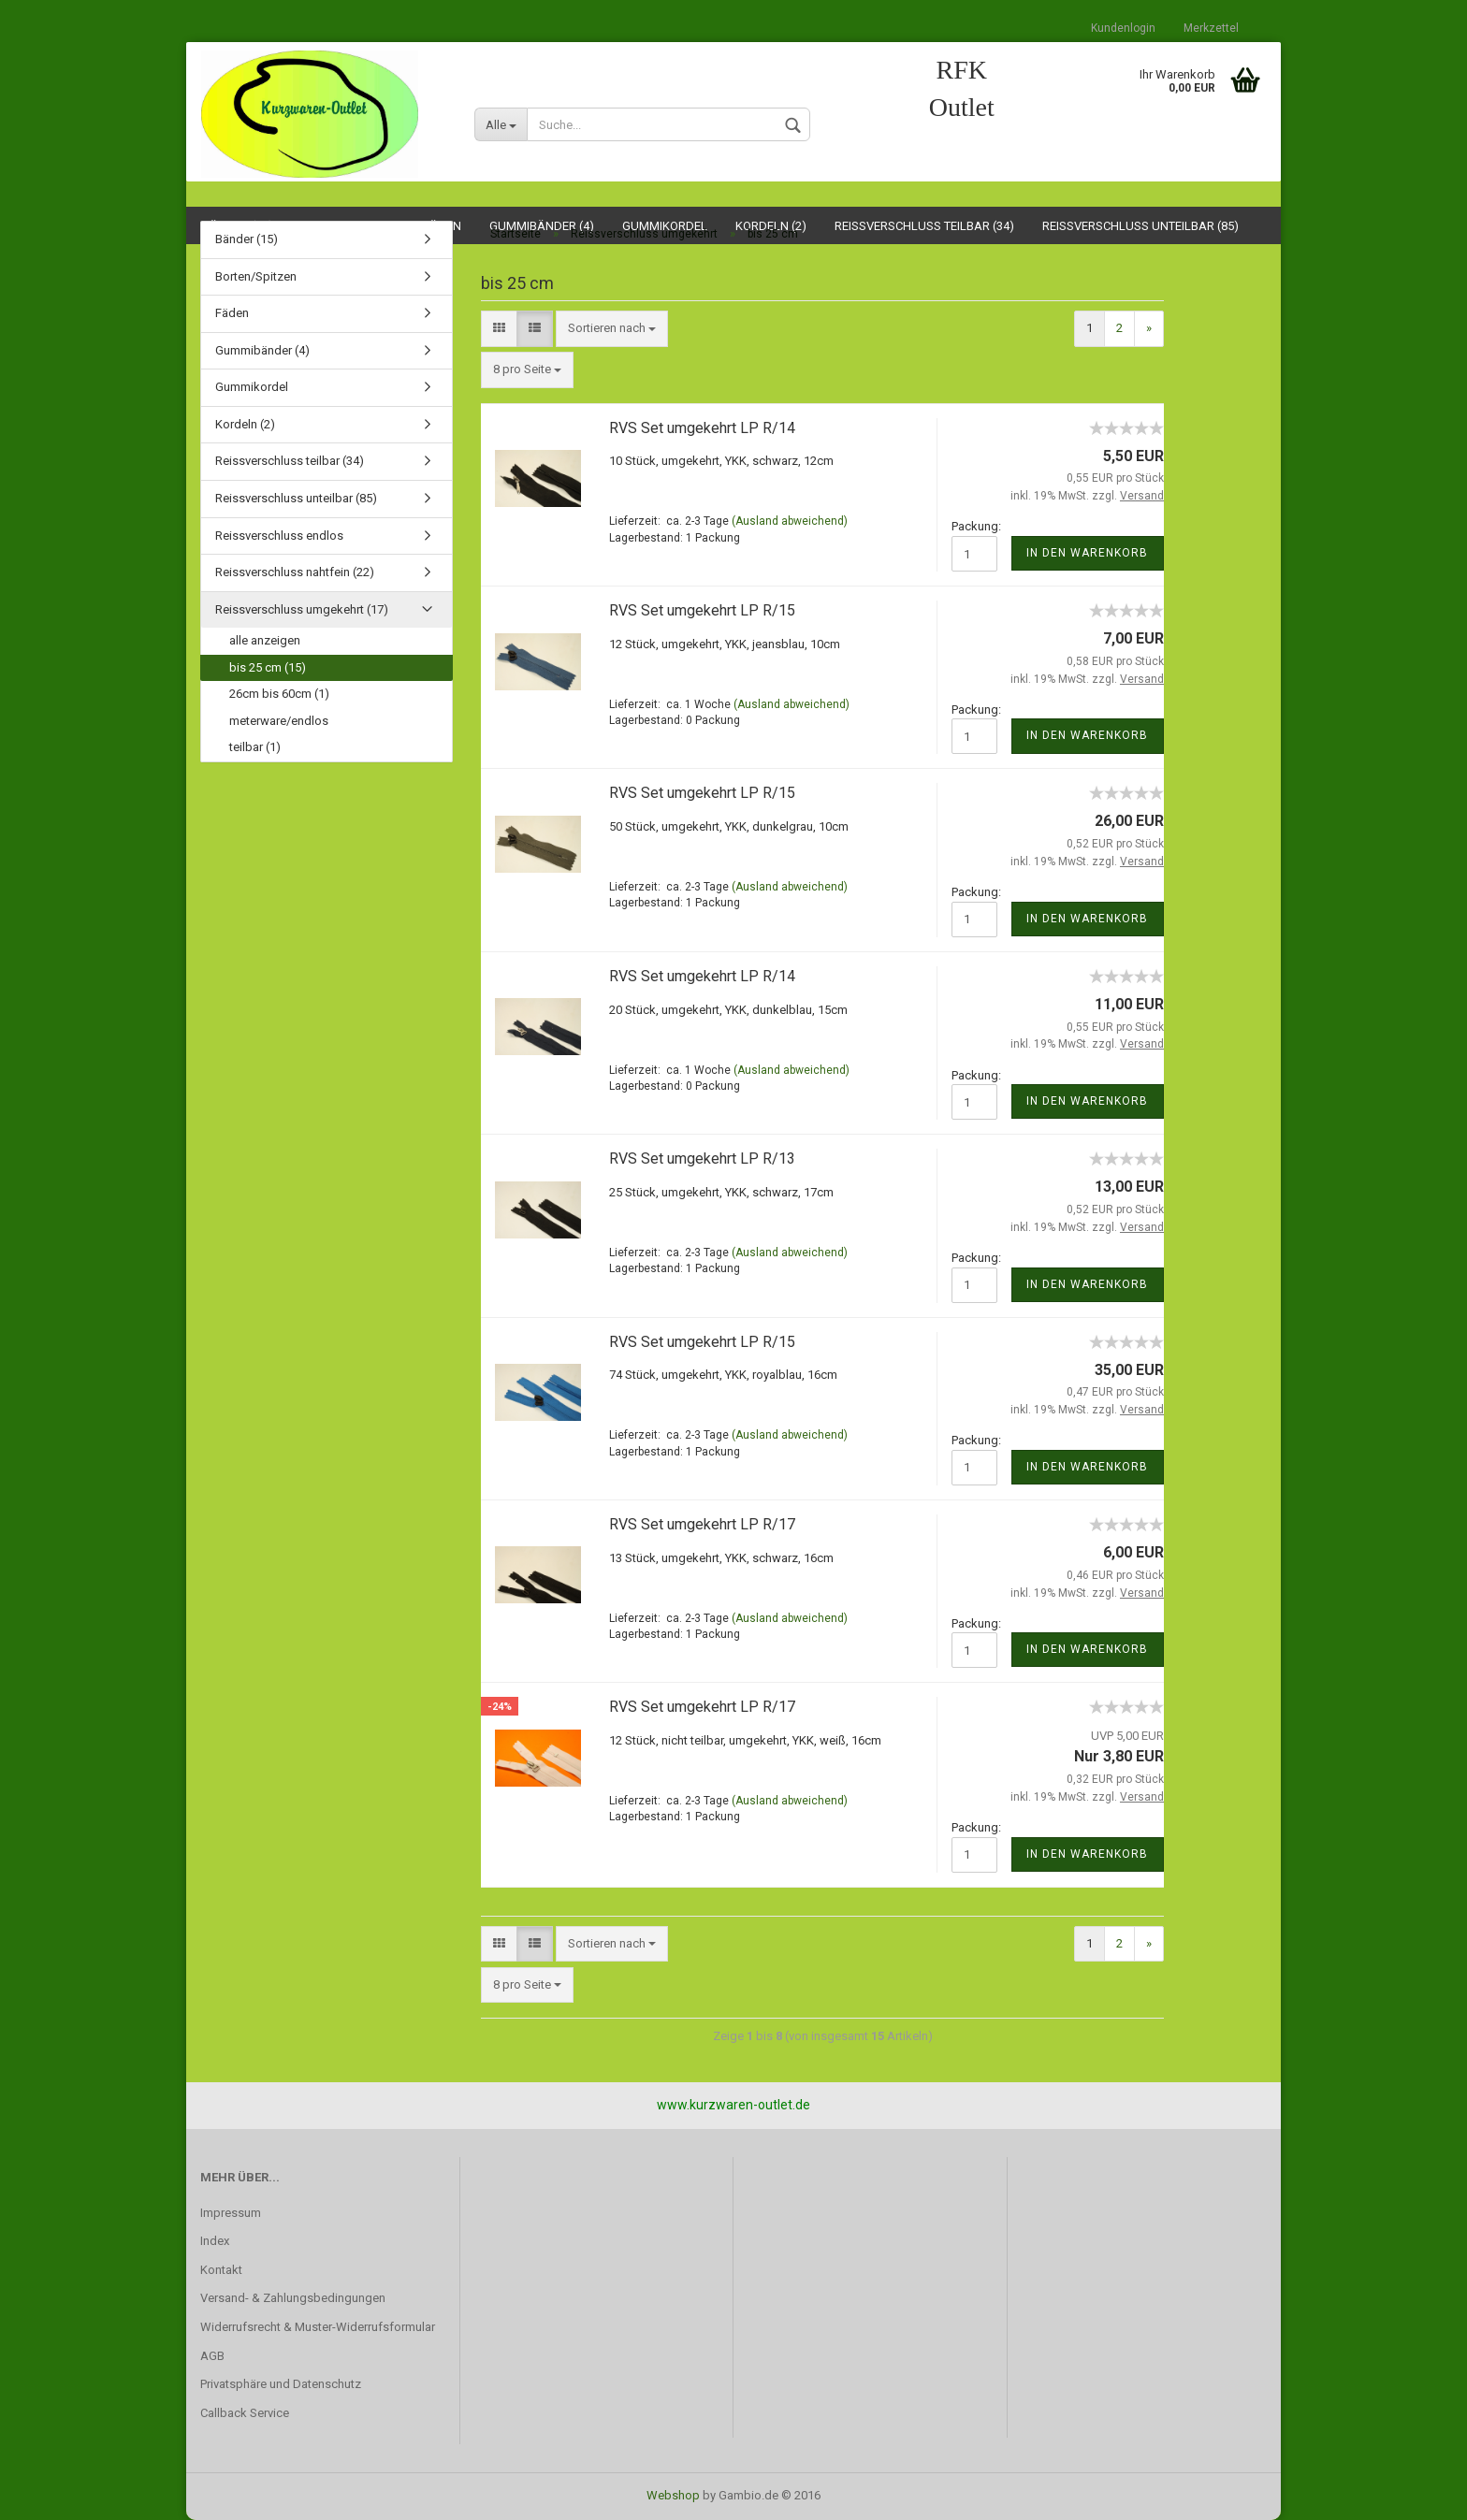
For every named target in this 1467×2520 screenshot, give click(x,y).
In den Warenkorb (1087, 552)
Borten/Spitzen (256, 276)
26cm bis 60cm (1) (279, 694)
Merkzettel (1211, 28)
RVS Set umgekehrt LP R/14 (702, 428)
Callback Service (244, 2413)
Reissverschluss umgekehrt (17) (301, 609)
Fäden (232, 313)
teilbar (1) (255, 747)
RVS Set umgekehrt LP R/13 (702, 1158)
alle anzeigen (264, 640)
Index (214, 2241)
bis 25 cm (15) (267, 667)
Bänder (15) (246, 239)
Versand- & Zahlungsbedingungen (292, 2298)
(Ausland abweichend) (790, 521)
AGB (212, 2356)
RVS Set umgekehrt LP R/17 (702, 1524)
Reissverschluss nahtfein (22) (294, 572)
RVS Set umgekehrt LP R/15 (702, 610)
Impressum (230, 2213)
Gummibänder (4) (262, 350)
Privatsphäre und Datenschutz (280, 2384)
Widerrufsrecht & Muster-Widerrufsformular (317, 2327)
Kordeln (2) (245, 424)
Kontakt (221, 2270)
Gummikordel (251, 387)
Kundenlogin (1123, 28)
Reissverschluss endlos (279, 536)
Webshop (673, 2495)
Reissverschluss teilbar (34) (289, 461)
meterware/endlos (278, 721)
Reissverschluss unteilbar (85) (296, 498)
